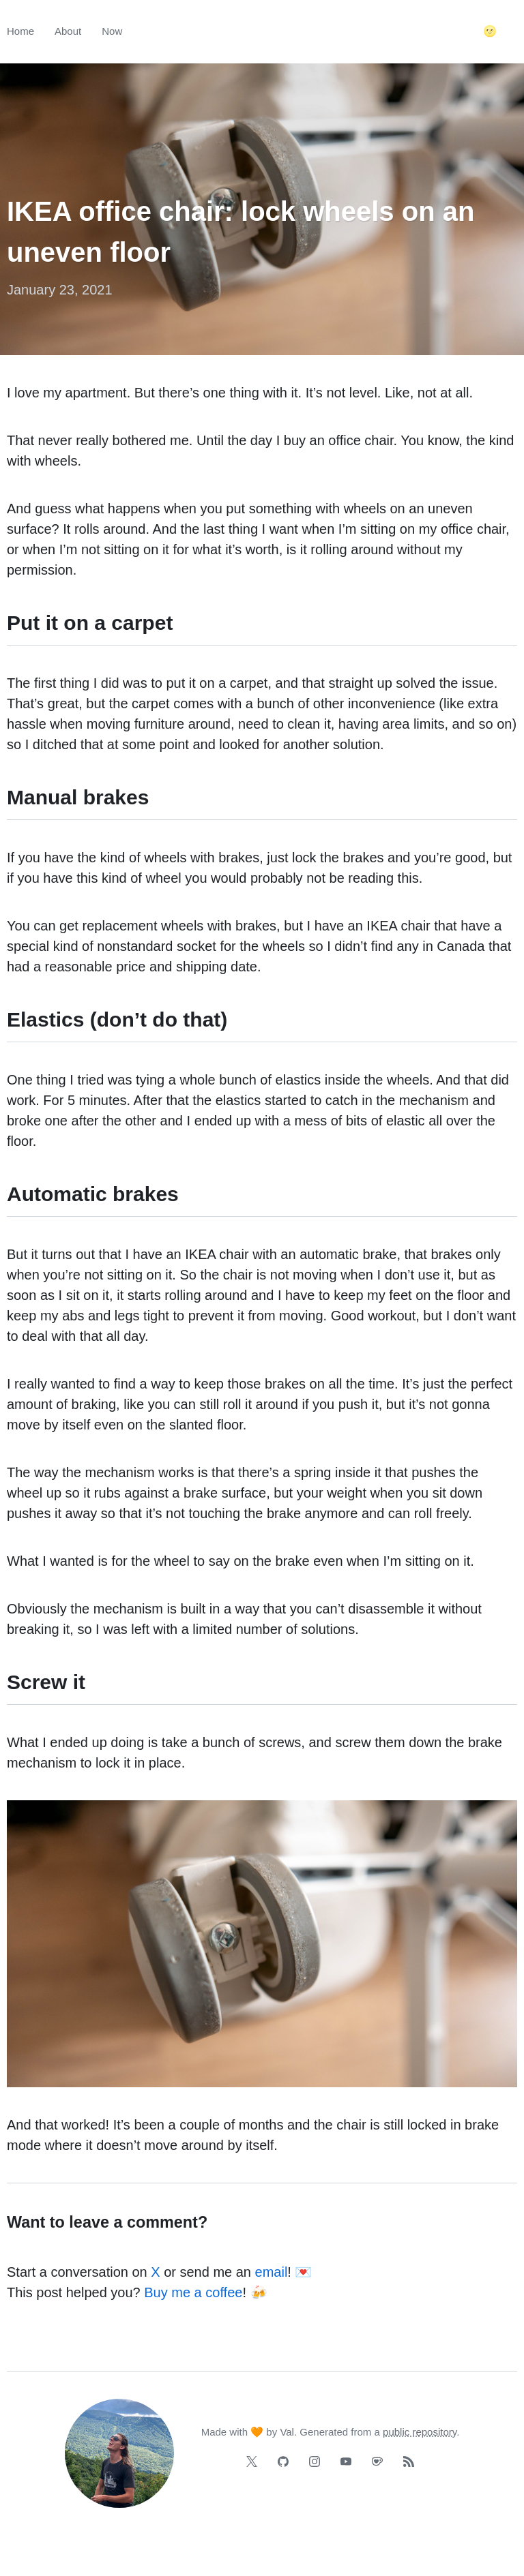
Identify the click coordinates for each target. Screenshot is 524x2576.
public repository (419, 2432)
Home (20, 31)
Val (287, 2432)
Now (112, 31)
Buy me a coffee (193, 2292)
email (271, 2271)
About (68, 31)
